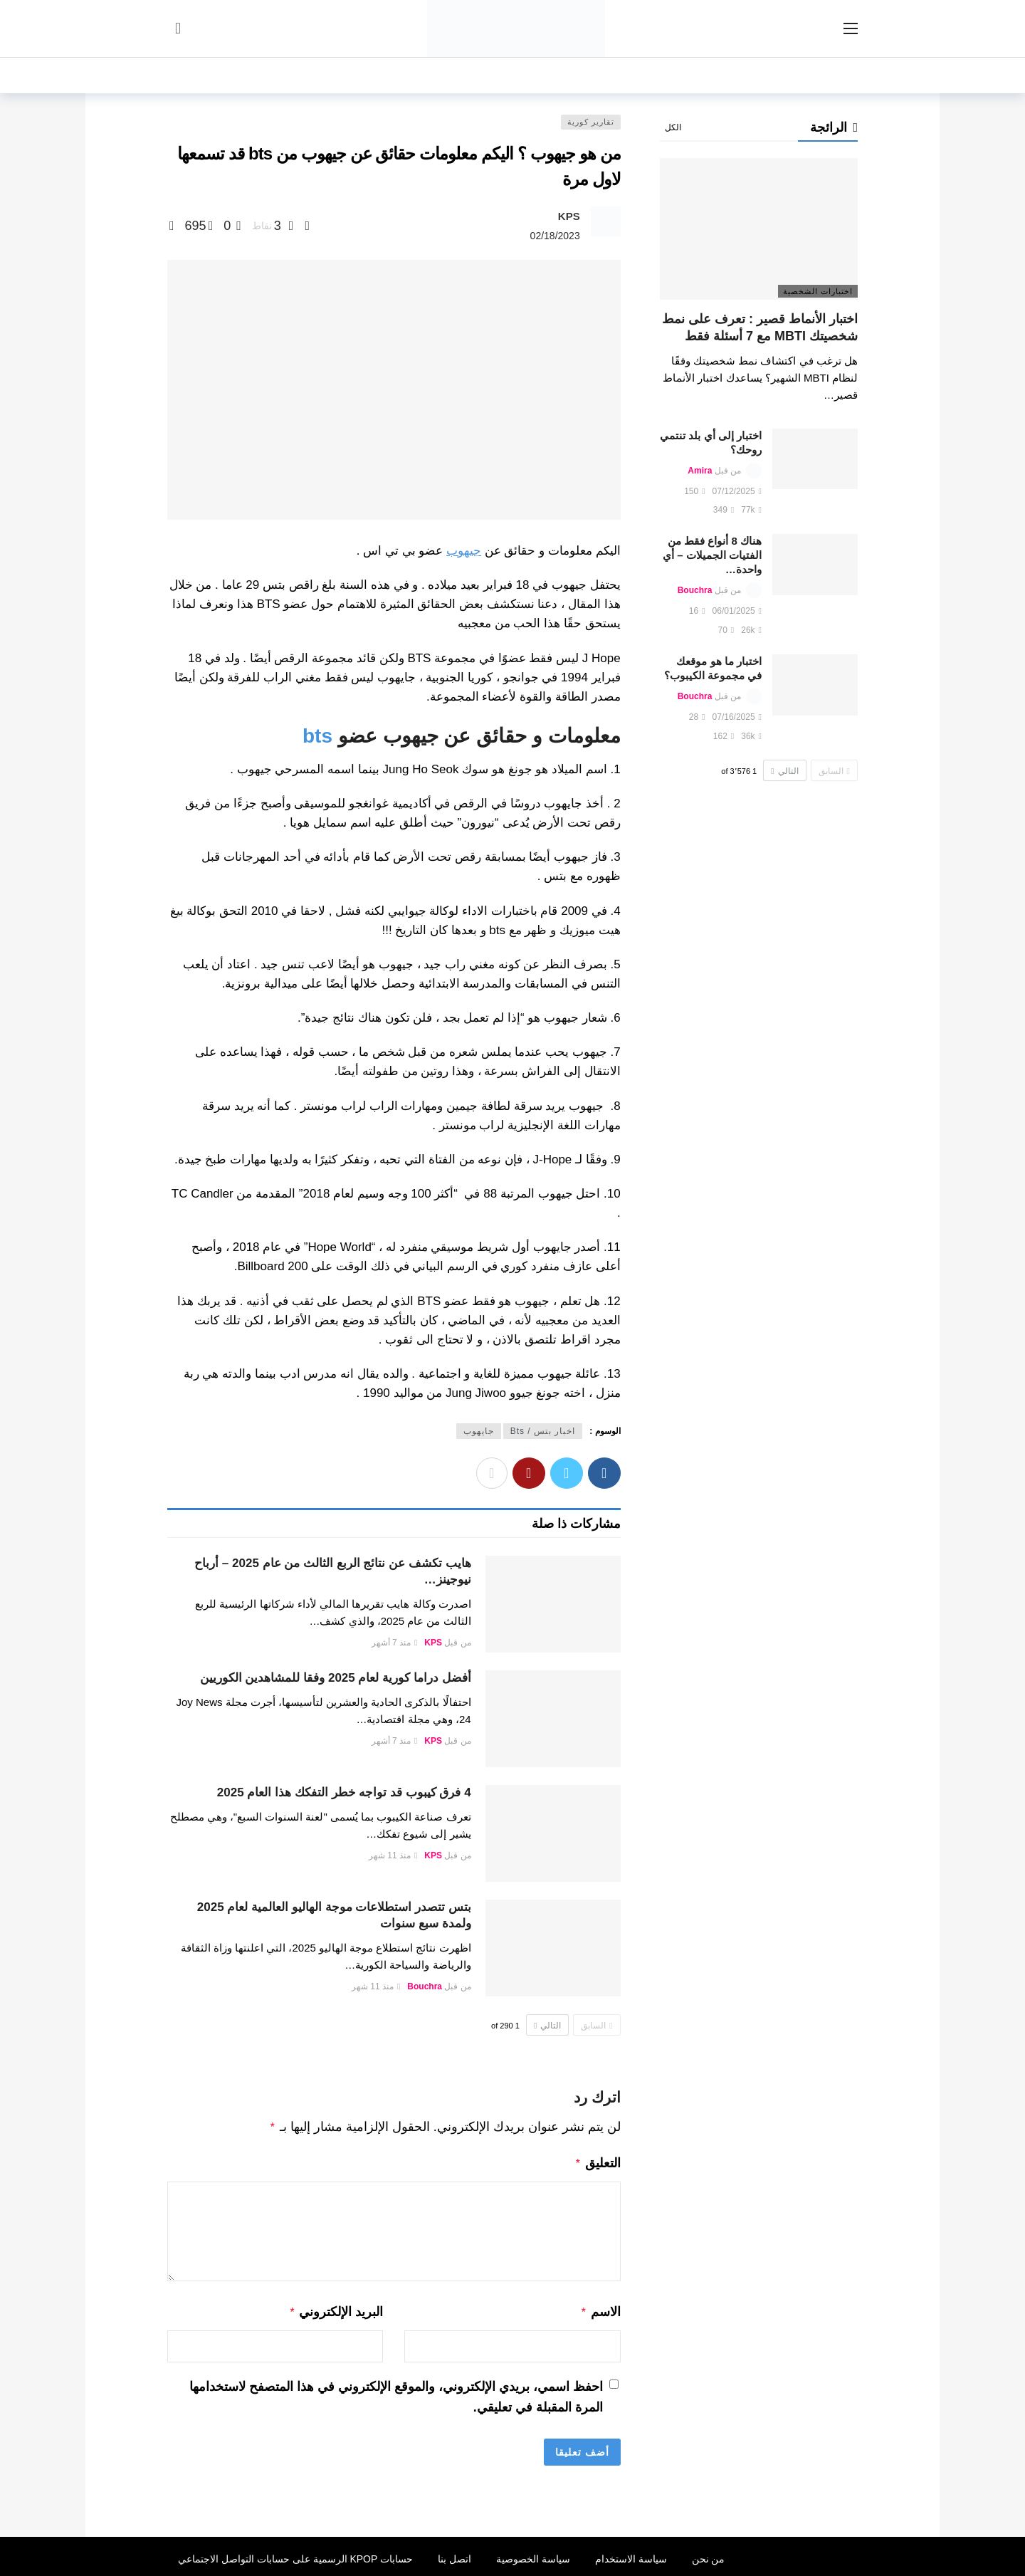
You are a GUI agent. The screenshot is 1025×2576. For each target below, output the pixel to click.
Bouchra (424, 1986)
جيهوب (463, 550)
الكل (673, 127)
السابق (596, 2026)
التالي (547, 2026)
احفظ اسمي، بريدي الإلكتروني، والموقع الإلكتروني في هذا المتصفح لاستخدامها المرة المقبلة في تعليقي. (396, 2392)
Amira (700, 471)
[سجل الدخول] (178, 28)
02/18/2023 (555, 235)
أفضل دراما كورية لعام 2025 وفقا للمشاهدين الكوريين (335, 1678)
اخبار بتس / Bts (543, 1431)
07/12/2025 (737, 491)
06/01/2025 (737, 611)
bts (317, 736)
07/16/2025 (737, 717)
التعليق (597, 2161)
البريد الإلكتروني (336, 2309)
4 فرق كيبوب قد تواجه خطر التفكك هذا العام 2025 (344, 1792)
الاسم (600, 2309)
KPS (569, 216)
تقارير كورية (590, 121)
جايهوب (478, 1431)
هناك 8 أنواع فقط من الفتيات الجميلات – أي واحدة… (712, 555)
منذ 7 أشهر (395, 1643)
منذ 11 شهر (393, 1855)
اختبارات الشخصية (818, 291)
